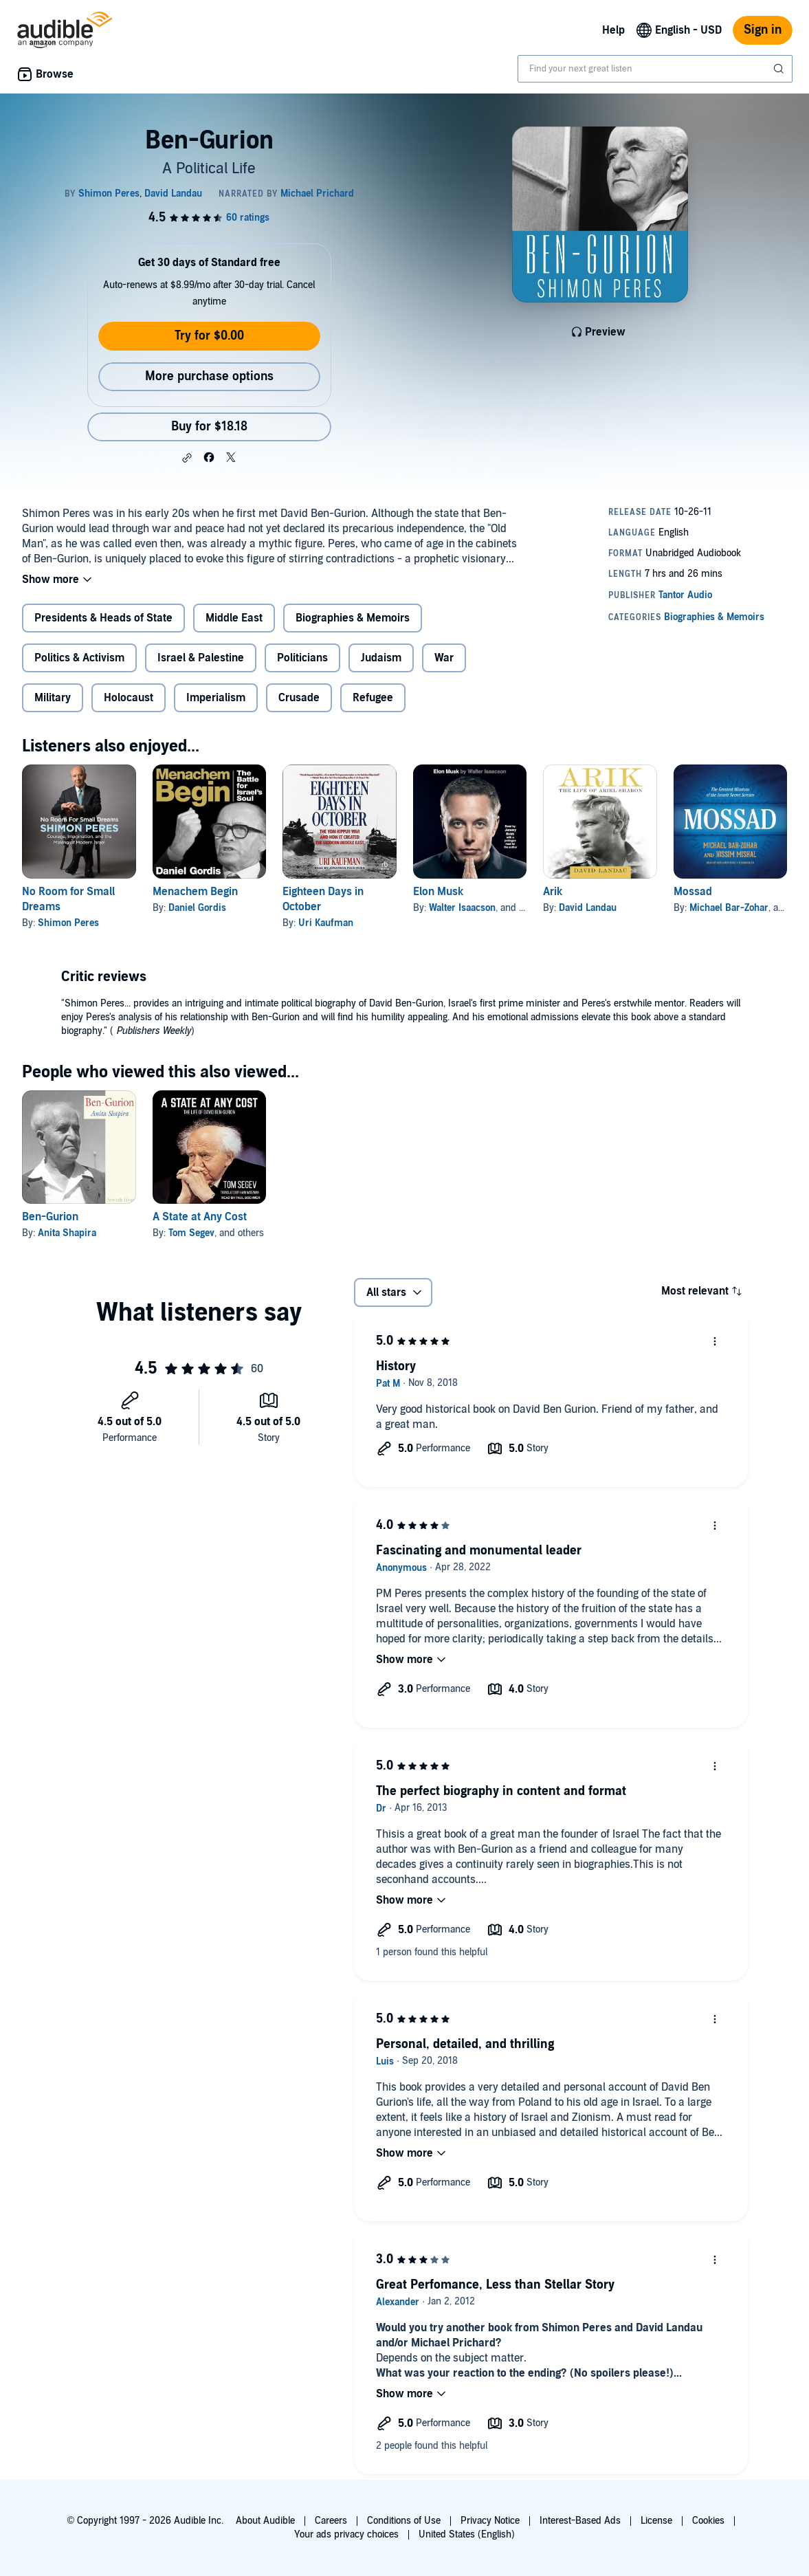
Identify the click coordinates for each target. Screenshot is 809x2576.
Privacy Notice (490, 2521)
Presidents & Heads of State (103, 618)
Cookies (708, 2521)
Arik (552, 892)
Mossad (693, 892)
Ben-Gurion (50, 1217)
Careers (331, 2521)
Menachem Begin (195, 892)
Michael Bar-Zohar (728, 908)
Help (613, 30)
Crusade (299, 698)
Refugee (373, 698)
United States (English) (467, 2534)
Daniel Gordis (197, 908)
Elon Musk (438, 892)
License (656, 2521)
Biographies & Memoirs (353, 618)
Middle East (234, 618)
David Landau (588, 908)
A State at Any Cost (200, 1217)
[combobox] (655, 68)
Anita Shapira (67, 1233)
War (444, 658)
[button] (186, 457)
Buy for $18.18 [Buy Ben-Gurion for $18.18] (209, 426)
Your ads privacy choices (346, 2534)
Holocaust (128, 698)
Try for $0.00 (209, 336)
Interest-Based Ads (580, 2521)
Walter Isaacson (462, 908)
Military (52, 698)
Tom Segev (191, 1233)
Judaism (381, 658)
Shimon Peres (68, 923)
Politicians (302, 658)
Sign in (763, 30)
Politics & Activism (79, 658)
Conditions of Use (404, 2521)
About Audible (265, 2521)
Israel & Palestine (200, 658)
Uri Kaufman (325, 923)
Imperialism (215, 698)
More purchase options (209, 376)
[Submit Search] (780, 68)
